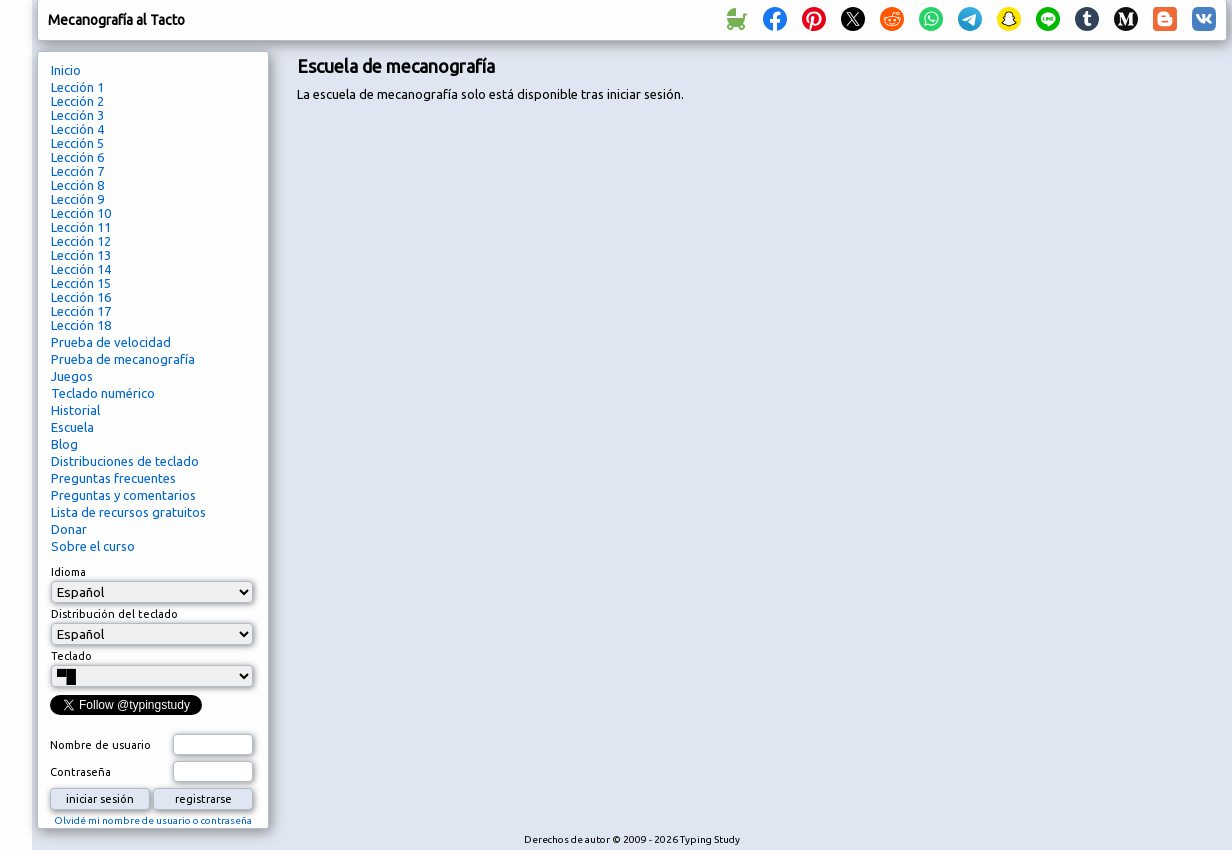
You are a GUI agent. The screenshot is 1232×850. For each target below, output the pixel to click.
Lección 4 (77, 129)
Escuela (72, 427)
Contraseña (80, 772)
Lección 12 (81, 241)
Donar (69, 529)
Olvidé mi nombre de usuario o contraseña (153, 820)
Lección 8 (77, 185)
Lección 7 (77, 171)
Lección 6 (77, 157)
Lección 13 (81, 255)
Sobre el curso (93, 546)
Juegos (72, 376)
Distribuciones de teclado (125, 461)
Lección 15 (81, 283)
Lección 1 (77, 87)
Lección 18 (81, 325)
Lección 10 (81, 213)
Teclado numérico (103, 393)
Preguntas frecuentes (113, 478)
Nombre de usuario (100, 745)
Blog (64, 444)
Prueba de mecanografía (123, 359)
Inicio (66, 70)
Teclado (71, 656)
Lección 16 (81, 297)
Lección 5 (77, 143)
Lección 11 (81, 227)
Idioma (68, 572)
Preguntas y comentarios (123, 495)
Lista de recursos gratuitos (128, 512)
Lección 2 (77, 101)
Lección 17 (81, 311)
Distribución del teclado (114, 614)
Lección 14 (81, 269)
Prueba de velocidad (111, 342)
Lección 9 (77, 199)
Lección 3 (77, 115)
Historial (75, 410)
